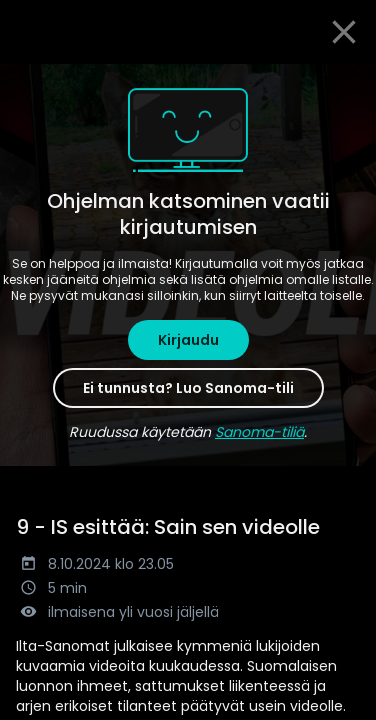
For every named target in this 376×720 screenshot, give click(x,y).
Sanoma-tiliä (259, 432)
